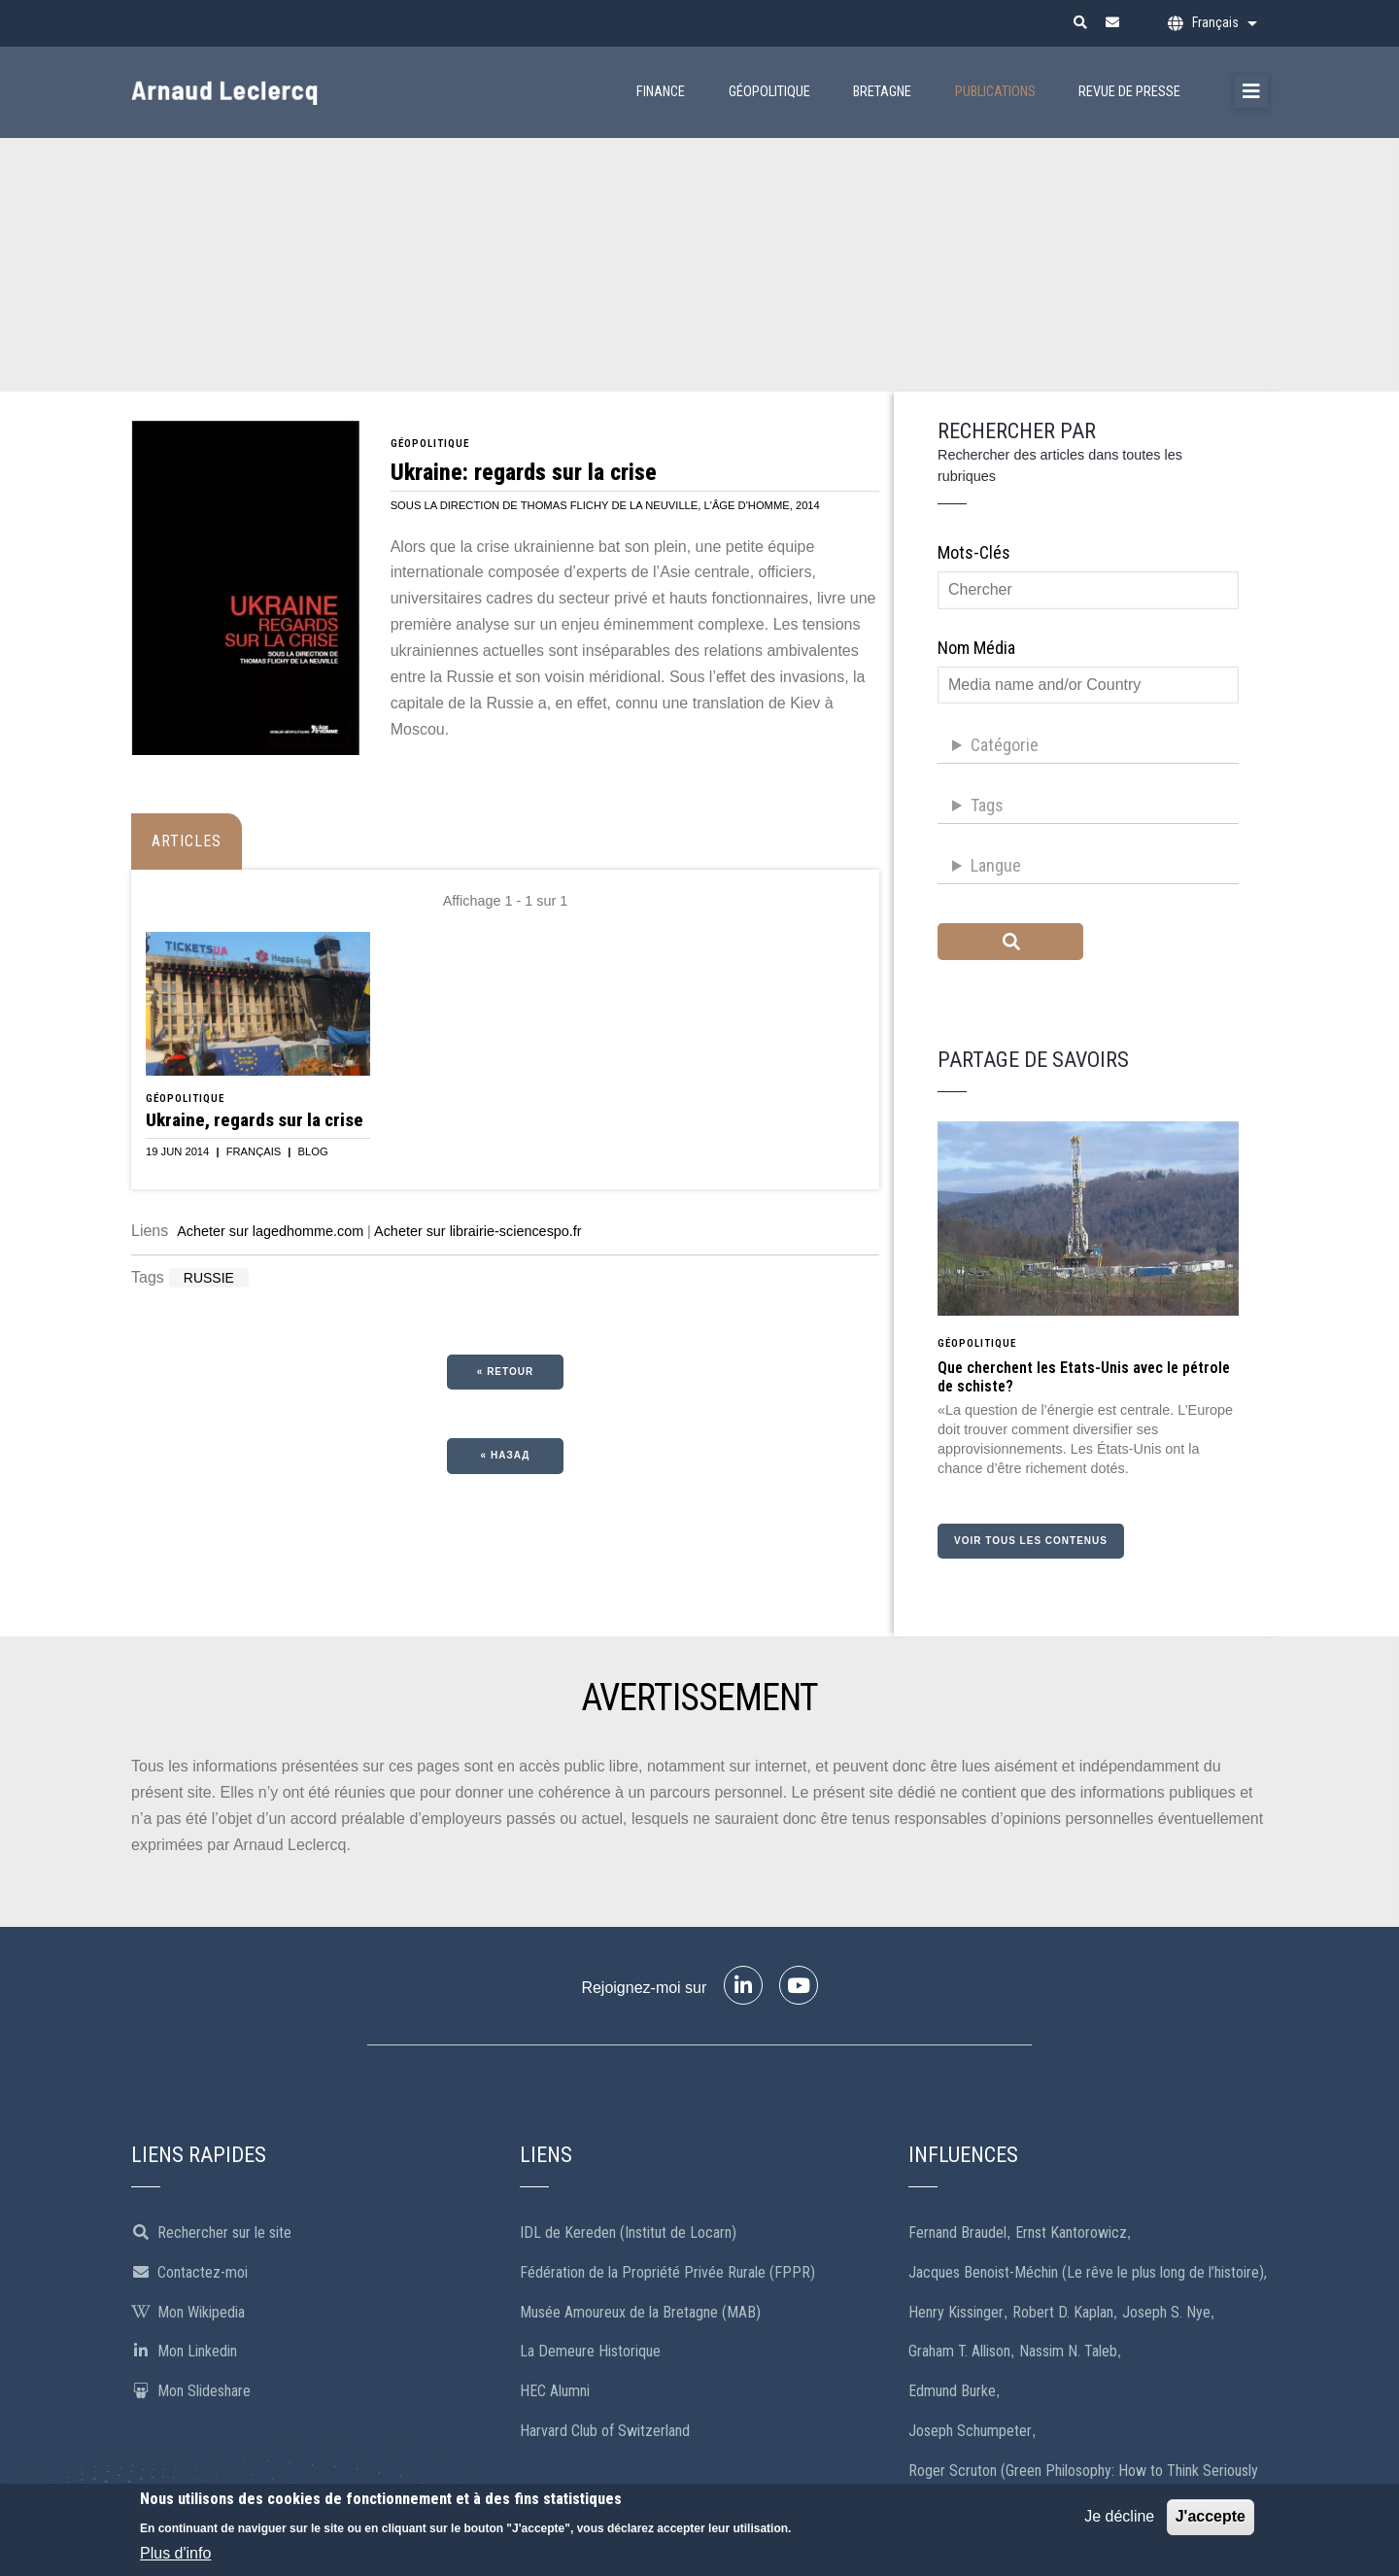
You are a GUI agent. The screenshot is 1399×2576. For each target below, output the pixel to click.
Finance (660, 92)
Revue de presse (1129, 92)
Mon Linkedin (184, 2351)
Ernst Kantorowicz (1071, 2232)
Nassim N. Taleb (1068, 2351)
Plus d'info (175, 2557)
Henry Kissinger (956, 2312)
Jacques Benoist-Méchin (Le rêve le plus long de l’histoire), (1087, 2272)
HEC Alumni (555, 2391)
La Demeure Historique (590, 2351)
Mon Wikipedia (188, 2312)
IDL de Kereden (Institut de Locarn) (628, 2232)
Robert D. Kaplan (1062, 2312)
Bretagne (882, 92)
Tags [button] (987, 805)
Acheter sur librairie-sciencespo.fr (478, 1231)
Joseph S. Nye (1166, 2312)
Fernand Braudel (957, 2232)
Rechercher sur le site (211, 2232)
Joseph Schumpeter (970, 2430)
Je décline (1119, 2520)
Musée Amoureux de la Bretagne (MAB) (640, 2312)
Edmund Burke (952, 2391)
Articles (187, 841)
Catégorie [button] (1005, 745)
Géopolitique (769, 92)
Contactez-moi (189, 2272)
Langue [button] (996, 865)
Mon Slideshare (191, 2391)
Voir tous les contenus (1031, 1540)
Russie (209, 1278)
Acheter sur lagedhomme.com (270, 1231)
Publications (995, 92)
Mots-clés (974, 552)
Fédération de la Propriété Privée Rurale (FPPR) (667, 2272)
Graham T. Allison (959, 2351)
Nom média (976, 647)
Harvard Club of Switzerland (605, 2430)
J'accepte (1210, 2520)
